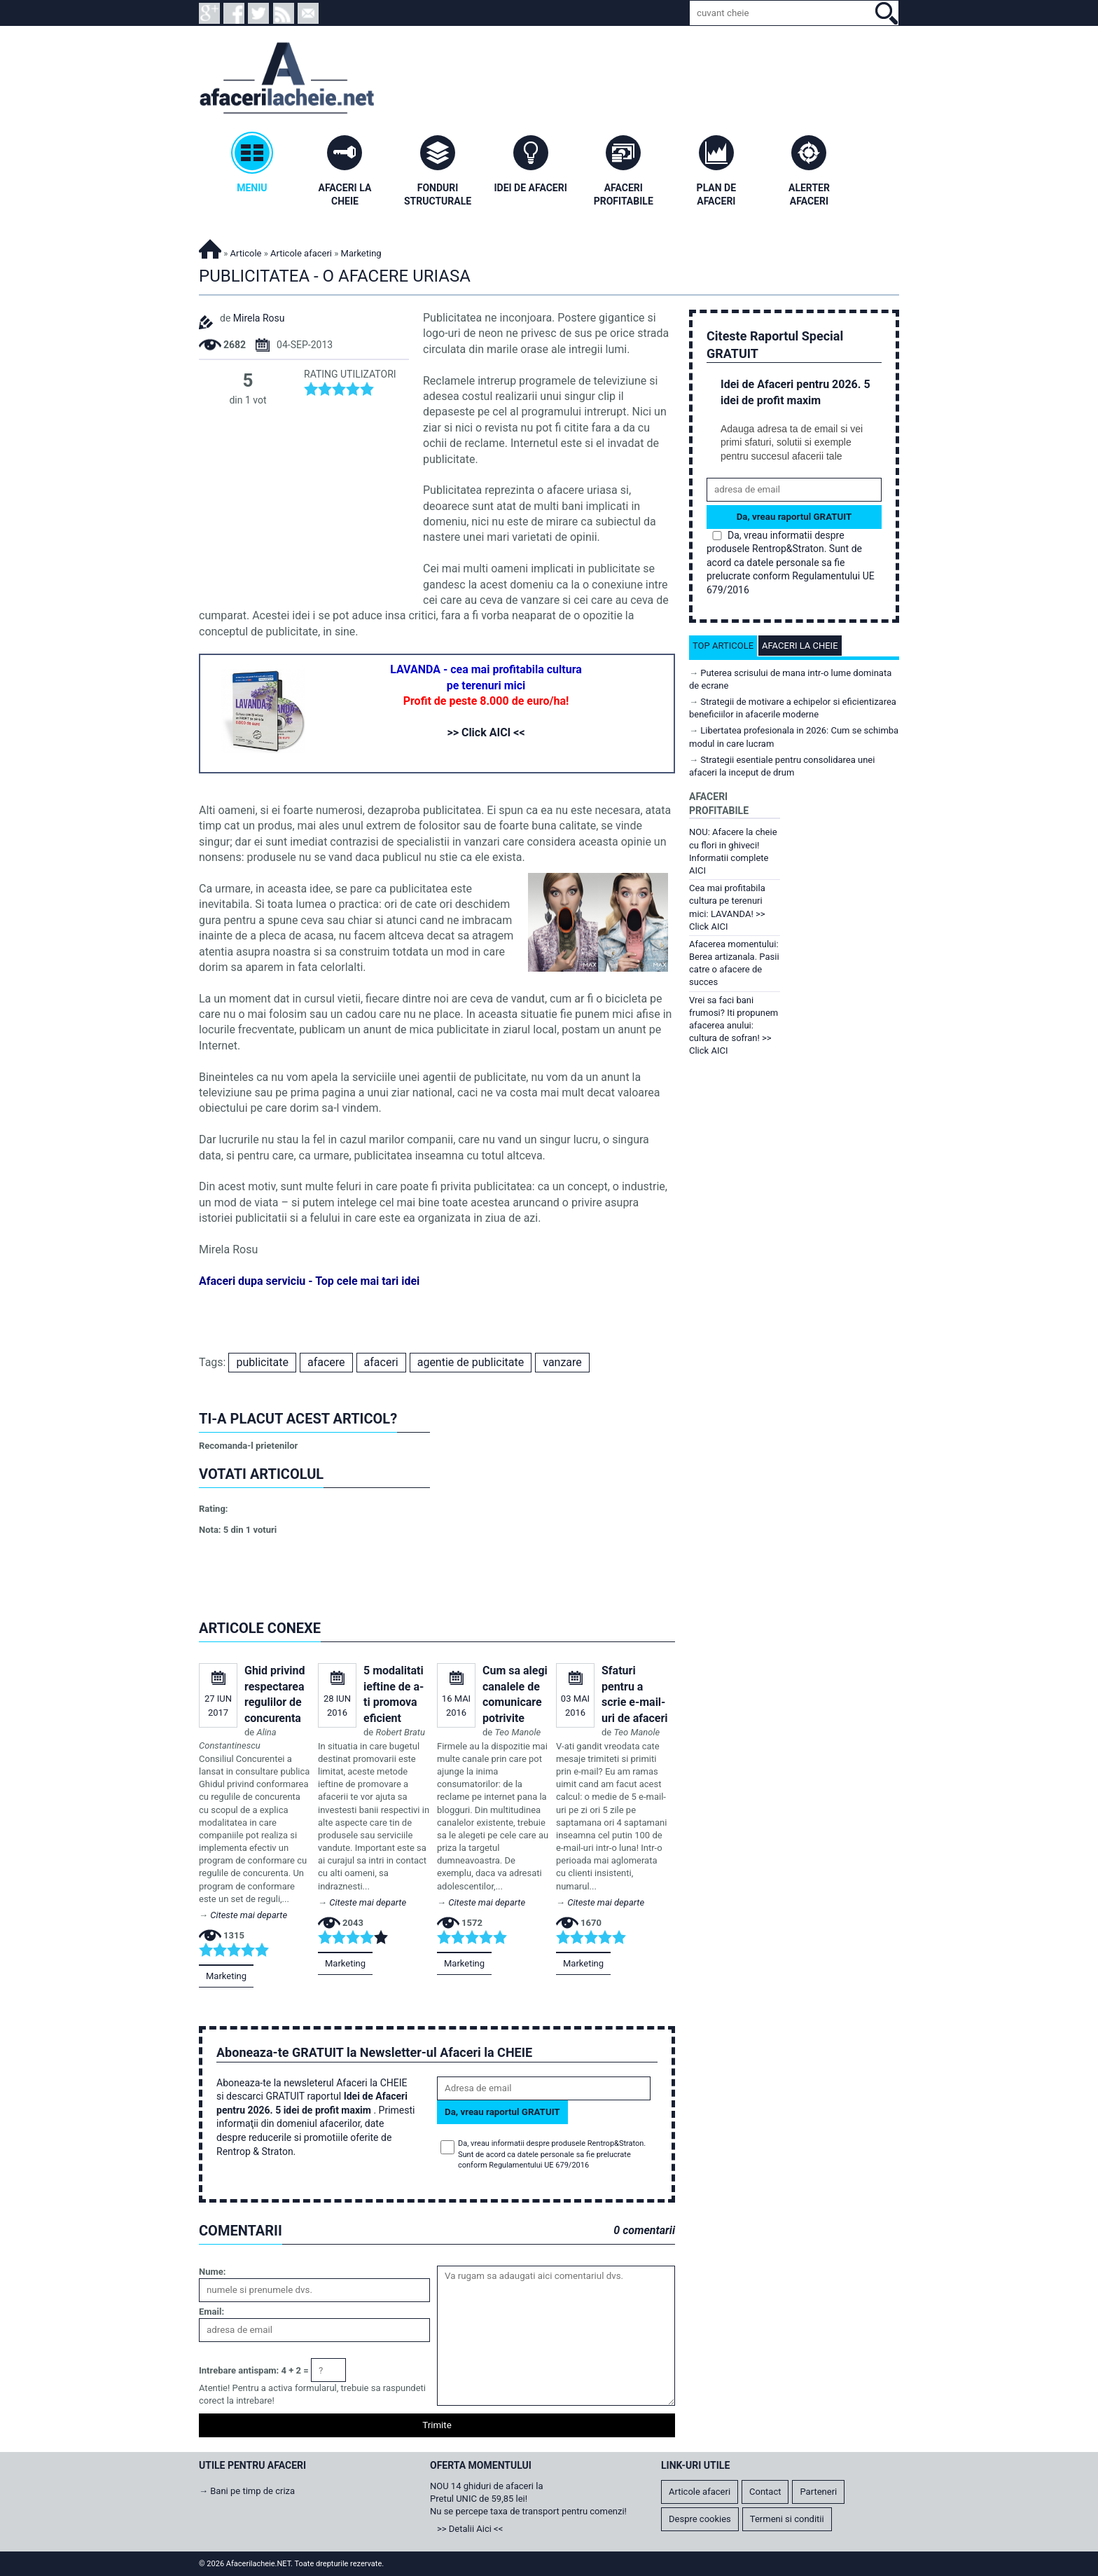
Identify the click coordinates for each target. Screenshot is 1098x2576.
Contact (765, 2491)
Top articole (723, 645)
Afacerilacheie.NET (210, 246)
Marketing (226, 1976)
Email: (211, 2311)
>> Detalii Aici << (470, 2528)
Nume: (212, 2271)
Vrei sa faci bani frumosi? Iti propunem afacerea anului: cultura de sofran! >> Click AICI (733, 1025)
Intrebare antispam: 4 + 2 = (254, 2370)
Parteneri (818, 2491)
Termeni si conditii (787, 2519)
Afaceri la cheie (800, 645)
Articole (246, 253)
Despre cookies (700, 2519)
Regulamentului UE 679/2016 (539, 2165)
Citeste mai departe (248, 1915)
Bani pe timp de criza (252, 2491)
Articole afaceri (301, 253)
